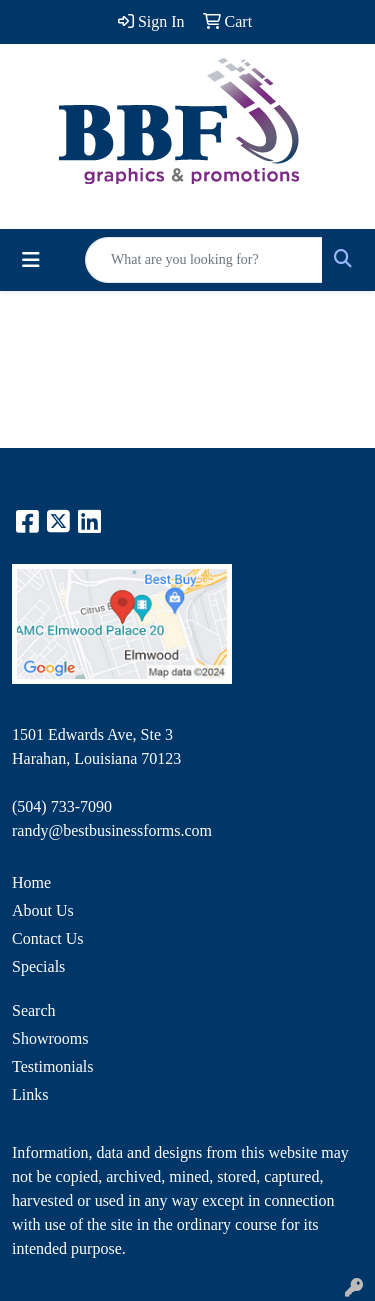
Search (34, 1010)
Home (31, 882)
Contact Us (48, 938)
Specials (38, 966)
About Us (43, 910)
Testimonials (53, 1066)
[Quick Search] (204, 260)
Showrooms (50, 1038)
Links (30, 1094)
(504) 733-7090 (62, 806)
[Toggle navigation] (31, 260)
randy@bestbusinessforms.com (112, 830)
